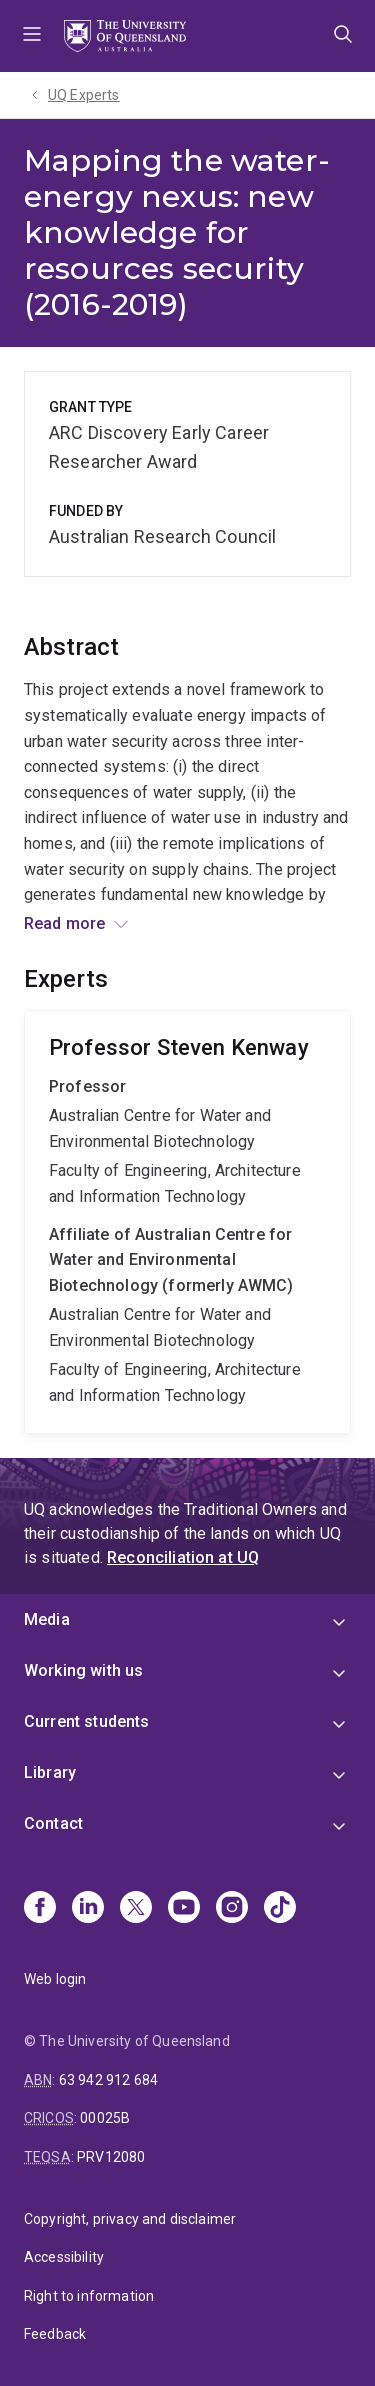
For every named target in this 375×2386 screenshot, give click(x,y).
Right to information (89, 2296)
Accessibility (64, 2257)
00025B (105, 2118)
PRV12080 (111, 2157)
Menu (32, 36)
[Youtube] (184, 1909)
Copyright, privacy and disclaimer (130, 2219)
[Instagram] (232, 1909)
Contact (53, 1823)
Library (50, 1772)
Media (47, 1619)
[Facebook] (40, 1909)
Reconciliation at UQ (183, 1557)
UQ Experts (84, 95)
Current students (87, 1721)
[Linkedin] (88, 1909)
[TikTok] (280, 1909)
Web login (55, 1979)
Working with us (83, 1670)
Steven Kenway (187, 1222)
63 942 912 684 (108, 2080)
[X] (136, 1909)
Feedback (55, 2334)
